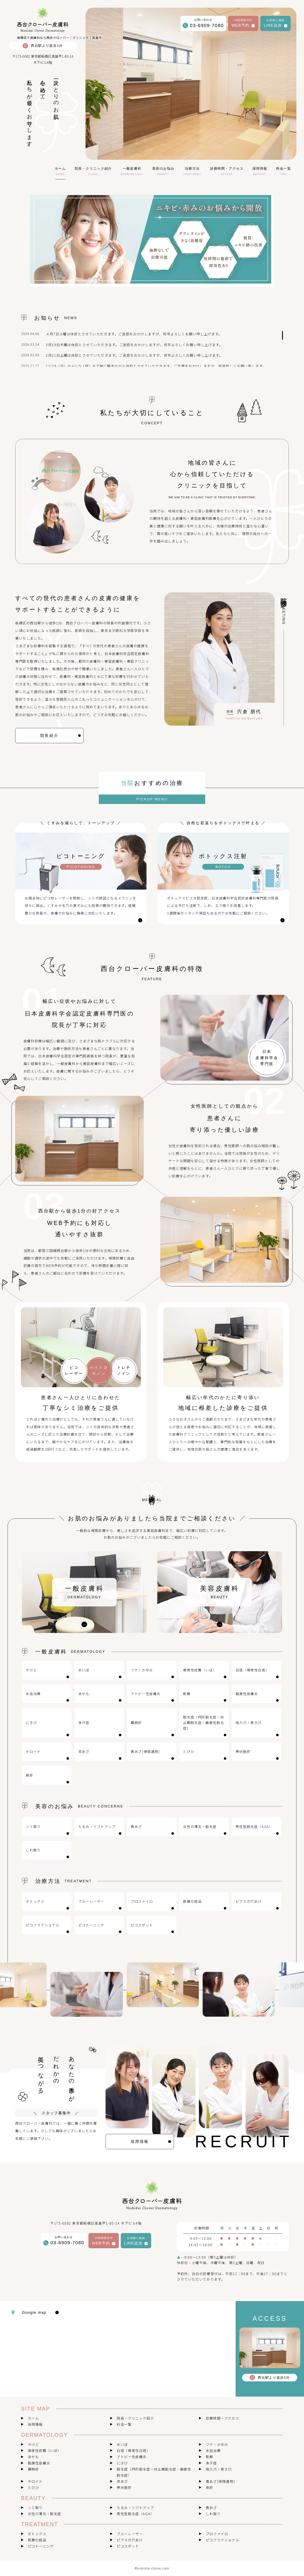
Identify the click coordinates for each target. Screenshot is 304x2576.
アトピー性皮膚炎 (132, 2456)
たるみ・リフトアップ (135, 2507)
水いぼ (122, 2444)
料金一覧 (124, 2424)
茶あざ (122, 2481)
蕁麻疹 (33, 2469)
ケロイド (35, 2481)
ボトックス (37, 2533)
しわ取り (213, 2513)
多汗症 (211, 2462)
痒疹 (209, 2487)
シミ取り (35, 2507)
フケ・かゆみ (217, 2444)
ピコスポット (128, 2546)
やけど (33, 2444)
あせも (33, 2456)
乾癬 (209, 2456)
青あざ (211, 2507)
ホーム (33, 2418)
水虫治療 (213, 2450)
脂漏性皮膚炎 (39, 2462)
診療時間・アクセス (222, 2418)
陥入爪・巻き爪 (219, 2469)
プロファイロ (217, 2533)
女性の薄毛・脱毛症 (44, 2513)
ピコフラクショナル (222, 2539)
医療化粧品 (37, 2539)
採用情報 (35, 2424)
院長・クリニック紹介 (135, 2418)
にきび (122, 2462)
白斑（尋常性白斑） (133, 2450)
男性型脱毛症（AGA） (135, 2513)
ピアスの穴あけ (130, 2539)
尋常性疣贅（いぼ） (44, 2450)
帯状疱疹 (124, 2487)
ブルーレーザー (130, 2533)
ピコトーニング (41, 2546)
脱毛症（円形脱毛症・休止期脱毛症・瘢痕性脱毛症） (154, 2472)
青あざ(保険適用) (220, 2481)
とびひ (33, 2487)
